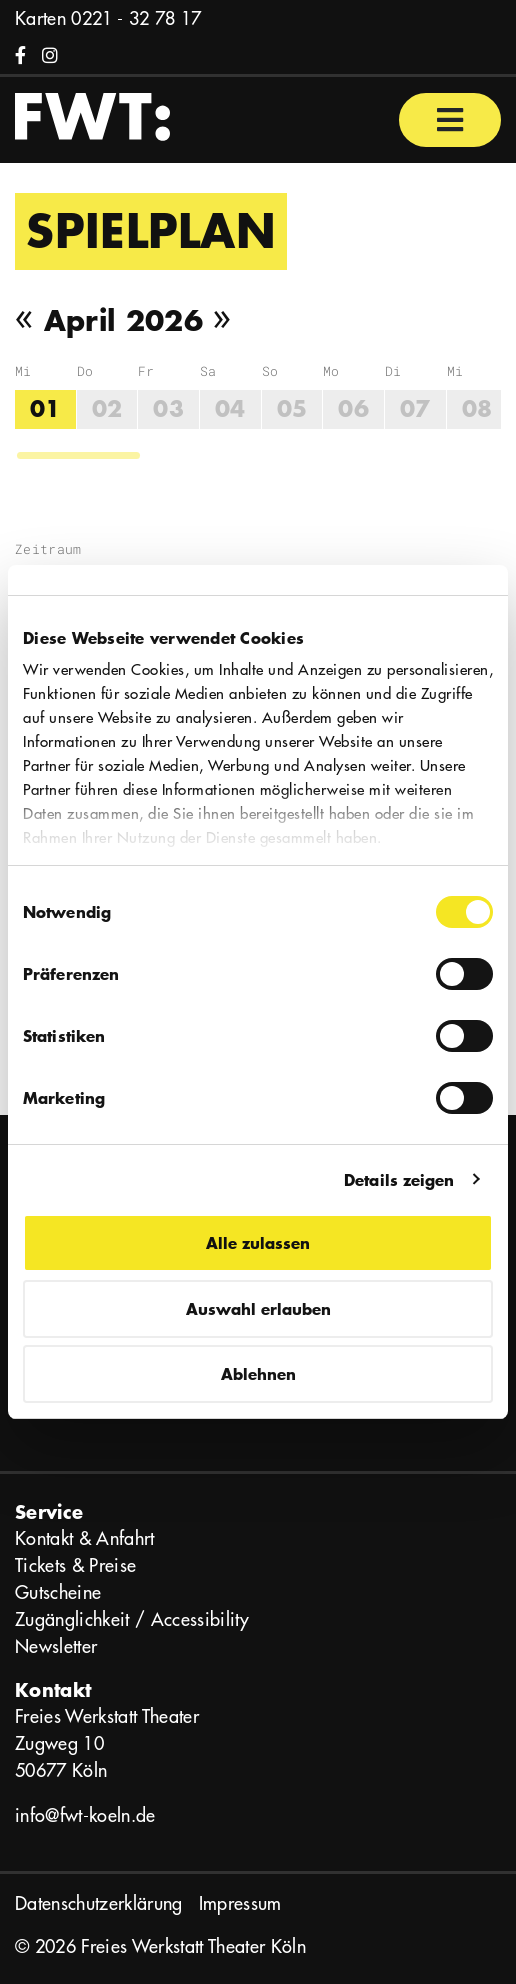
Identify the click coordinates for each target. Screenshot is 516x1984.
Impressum (240, 1903)
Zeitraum (48, 549)
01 (45, 408)
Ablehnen (258, 1373)
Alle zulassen (258, 1242)
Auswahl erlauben (258, 1308)
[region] (258, 411)
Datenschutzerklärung (99, 1903)
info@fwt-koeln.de (85, 1815)
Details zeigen (399, 1179)
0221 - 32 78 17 (136, 18)
